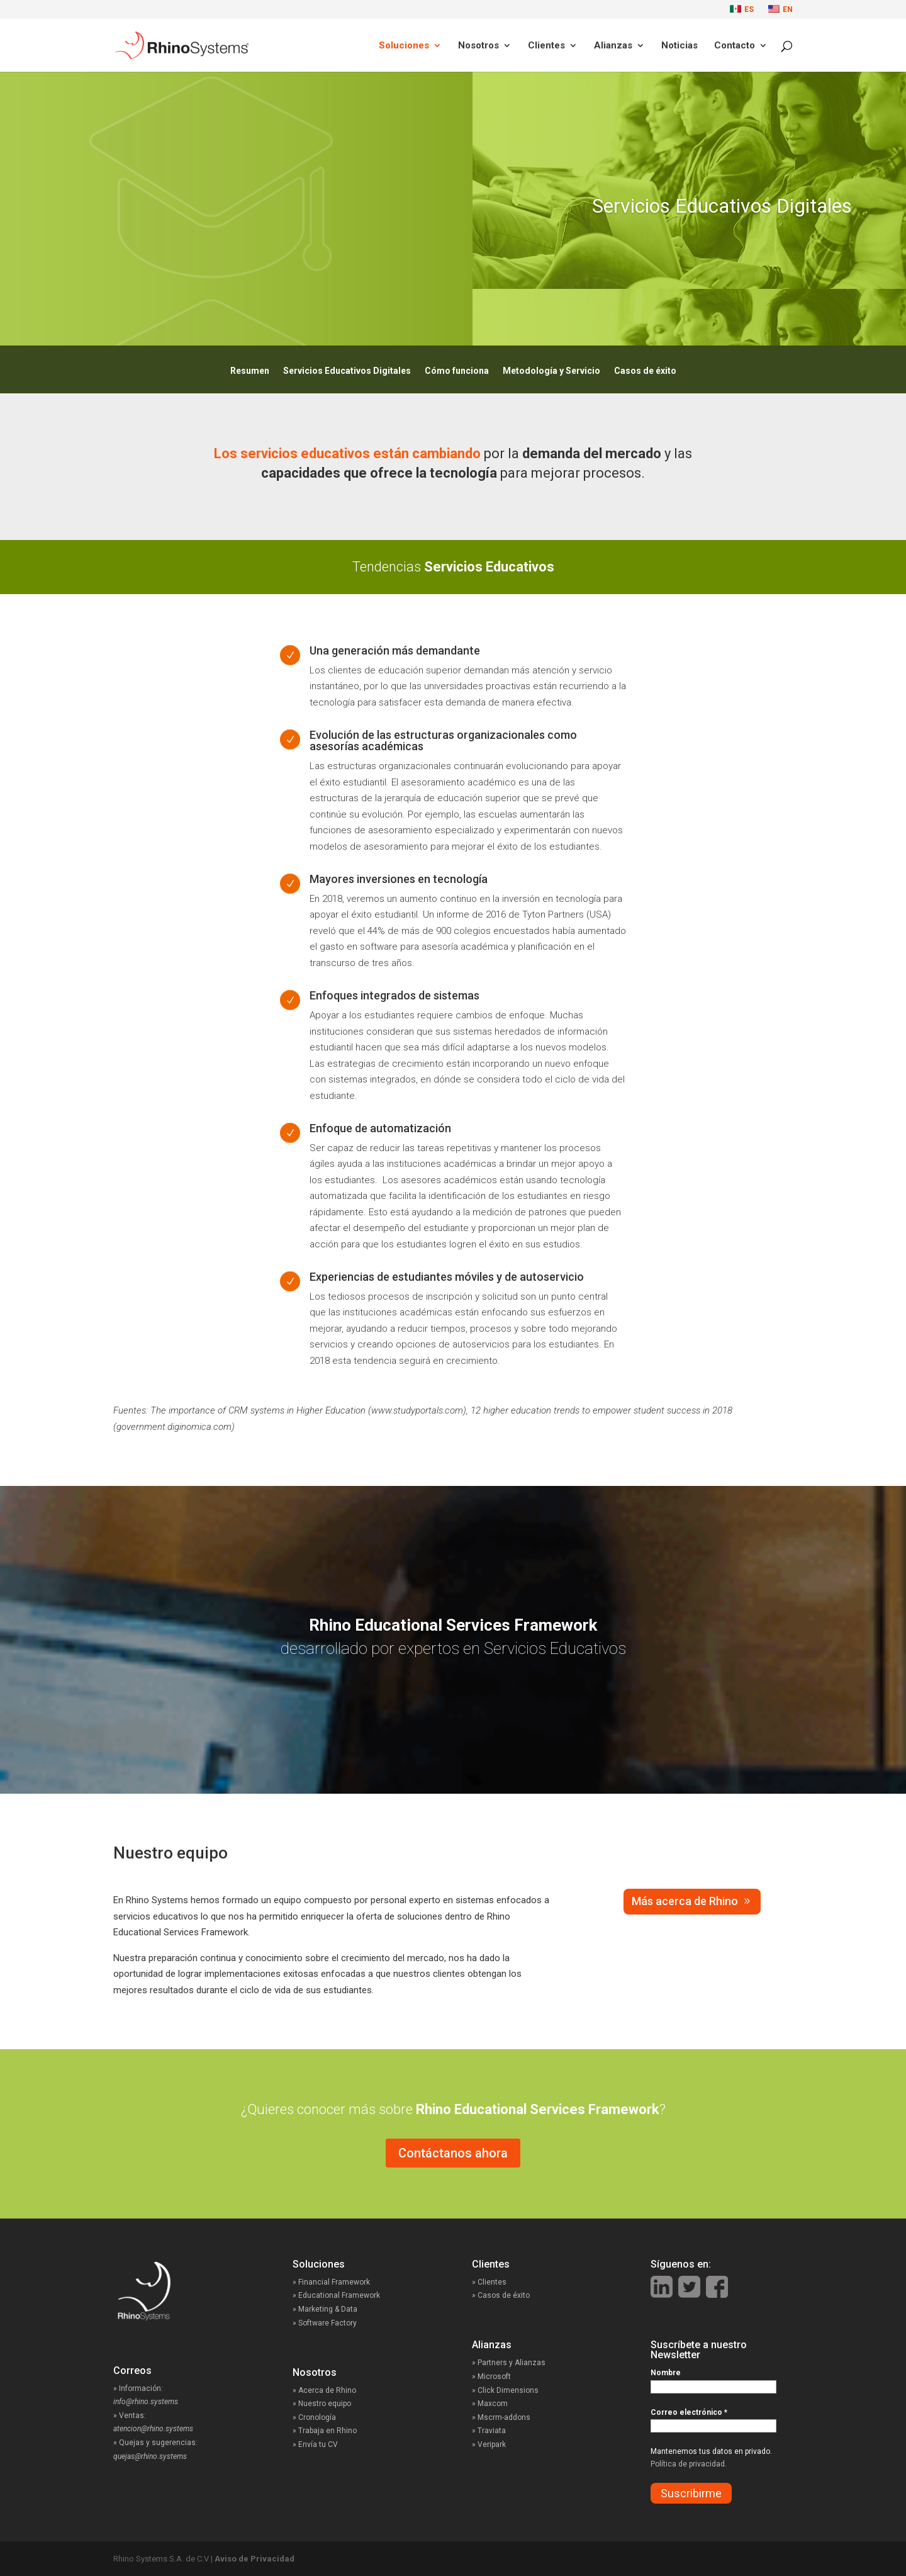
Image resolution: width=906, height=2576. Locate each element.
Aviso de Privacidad (254, 2558)
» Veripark (489, 2444)
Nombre (666, 2372)
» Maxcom (490, 2403)
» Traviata (489, 2430)
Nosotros (478, 46)
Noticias (679, 46)
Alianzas (613, 46)
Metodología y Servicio (551, 371)
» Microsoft (491, 2376)
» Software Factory (325, 2323)
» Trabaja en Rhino (325, 2430)
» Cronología (314, 2417)
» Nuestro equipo (322, 2403)
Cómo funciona (457, 371)
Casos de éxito (645, 371)
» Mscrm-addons (501, 2417)
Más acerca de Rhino (685, 1901)
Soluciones (404, 46)
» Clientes (502, 2282)
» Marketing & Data (325, 2309)
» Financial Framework (331, 2282)
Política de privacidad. (689, 2464)
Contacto (734, 46)
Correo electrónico (689, 2412)
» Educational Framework (336, 2295)
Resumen (249, 371)
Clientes (546, 46)
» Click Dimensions (505, 2390)
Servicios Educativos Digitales (347, 371)
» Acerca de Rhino (324, 2390)
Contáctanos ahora (453, 2153)
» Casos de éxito (512, 2295)
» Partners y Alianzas (508, 2362)
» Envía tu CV (315, 2444)
